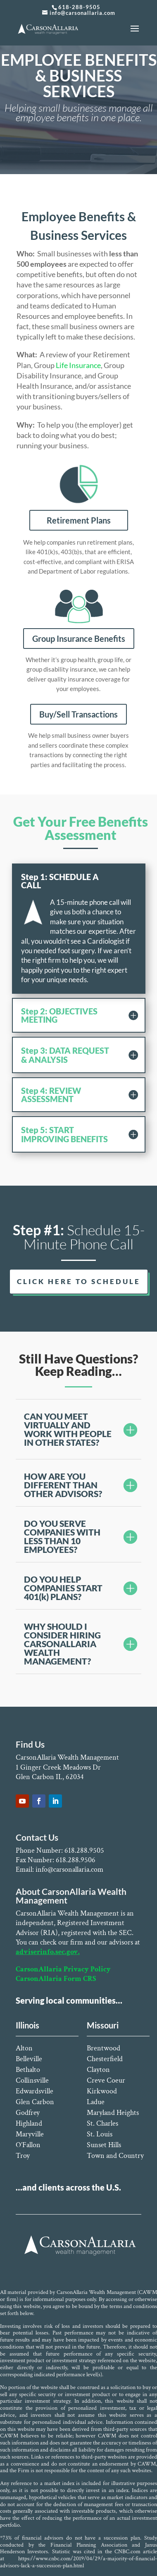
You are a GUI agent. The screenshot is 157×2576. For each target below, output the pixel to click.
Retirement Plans (79, 520)
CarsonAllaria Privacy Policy (63, 1969)
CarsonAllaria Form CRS (56, 1978)
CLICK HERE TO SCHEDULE (78, 1281)
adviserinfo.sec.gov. (48, 1952)
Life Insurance (78, 365)
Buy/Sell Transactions (78, 714)
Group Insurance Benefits (78, 638)
